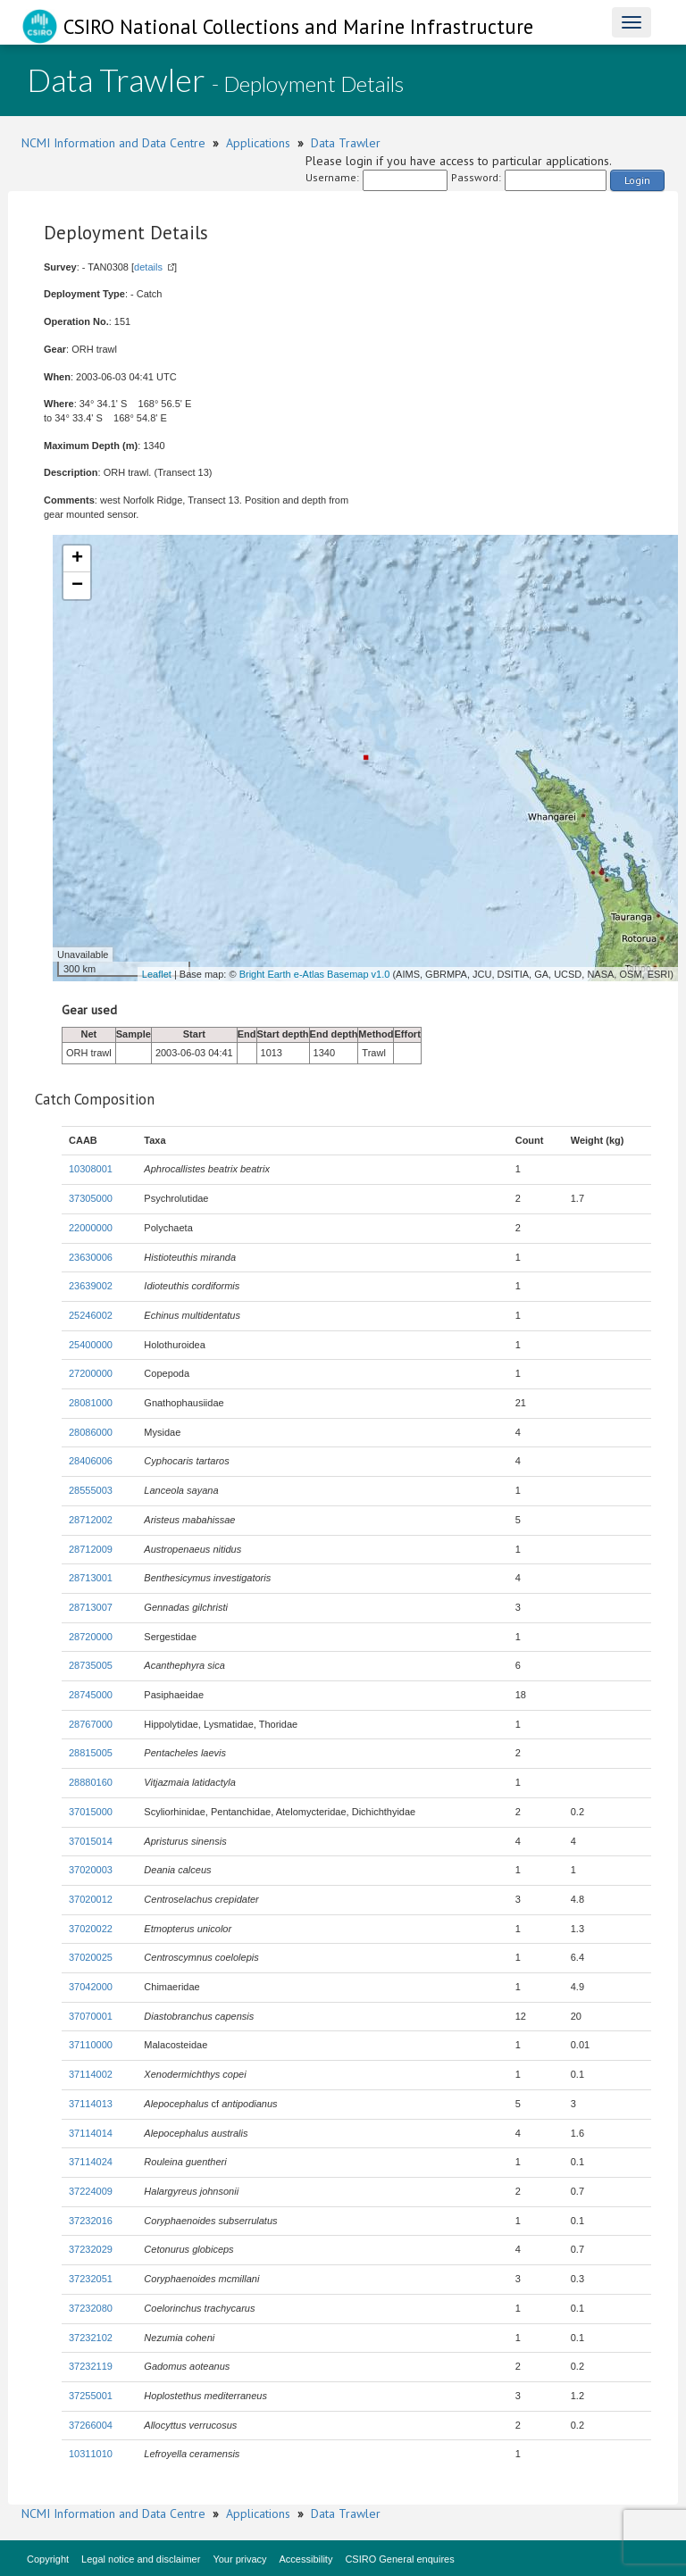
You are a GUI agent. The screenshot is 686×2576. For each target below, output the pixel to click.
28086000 (91, 1432)
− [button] (77, 585)
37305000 (91, 1198)
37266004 (91, 2425)
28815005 (91, 1752)
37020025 (91, 1957)
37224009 (91, 2191)
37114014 (91, 2133)
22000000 (91, 1227)
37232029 (91, 2249)
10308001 (91, 1168)
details (148, 267)
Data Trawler (346, 143)
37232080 (91, 2308)
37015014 (91, 1841)
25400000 (91, 1344)
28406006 (91, 1460)
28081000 (91, 1402)
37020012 (91, 1899)
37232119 (91, 2366)
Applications (258, 143)
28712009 (91, 1549)
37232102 (91, 2337)
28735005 (91, 1665)
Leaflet (157, 974)
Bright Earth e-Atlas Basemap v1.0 (314, 974)
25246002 (91, 1315)
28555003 (91, 1490)
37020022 (91, 1928)
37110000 (91, 2044)
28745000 (91, 1694)
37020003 (91, 1869)
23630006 (91, 1257)
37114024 (91, 2161)
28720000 (91, 1636)
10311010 (91, 2453)
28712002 (91, 1519)
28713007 (91, 1607)
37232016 (91, 2220)
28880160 (91, 1782)
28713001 (91, 1577)
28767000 (91, 1724)
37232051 (91, 2278)
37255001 (91, 2395)
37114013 (91, 2103)
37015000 (91, 1811)
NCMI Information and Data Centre (113, 143)
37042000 (91, 1986)
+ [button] (77, 559)
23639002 (91, 1285)
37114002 (91, 2074)
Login (637, 180)
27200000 (91, 1373)
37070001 (91, 2016)
